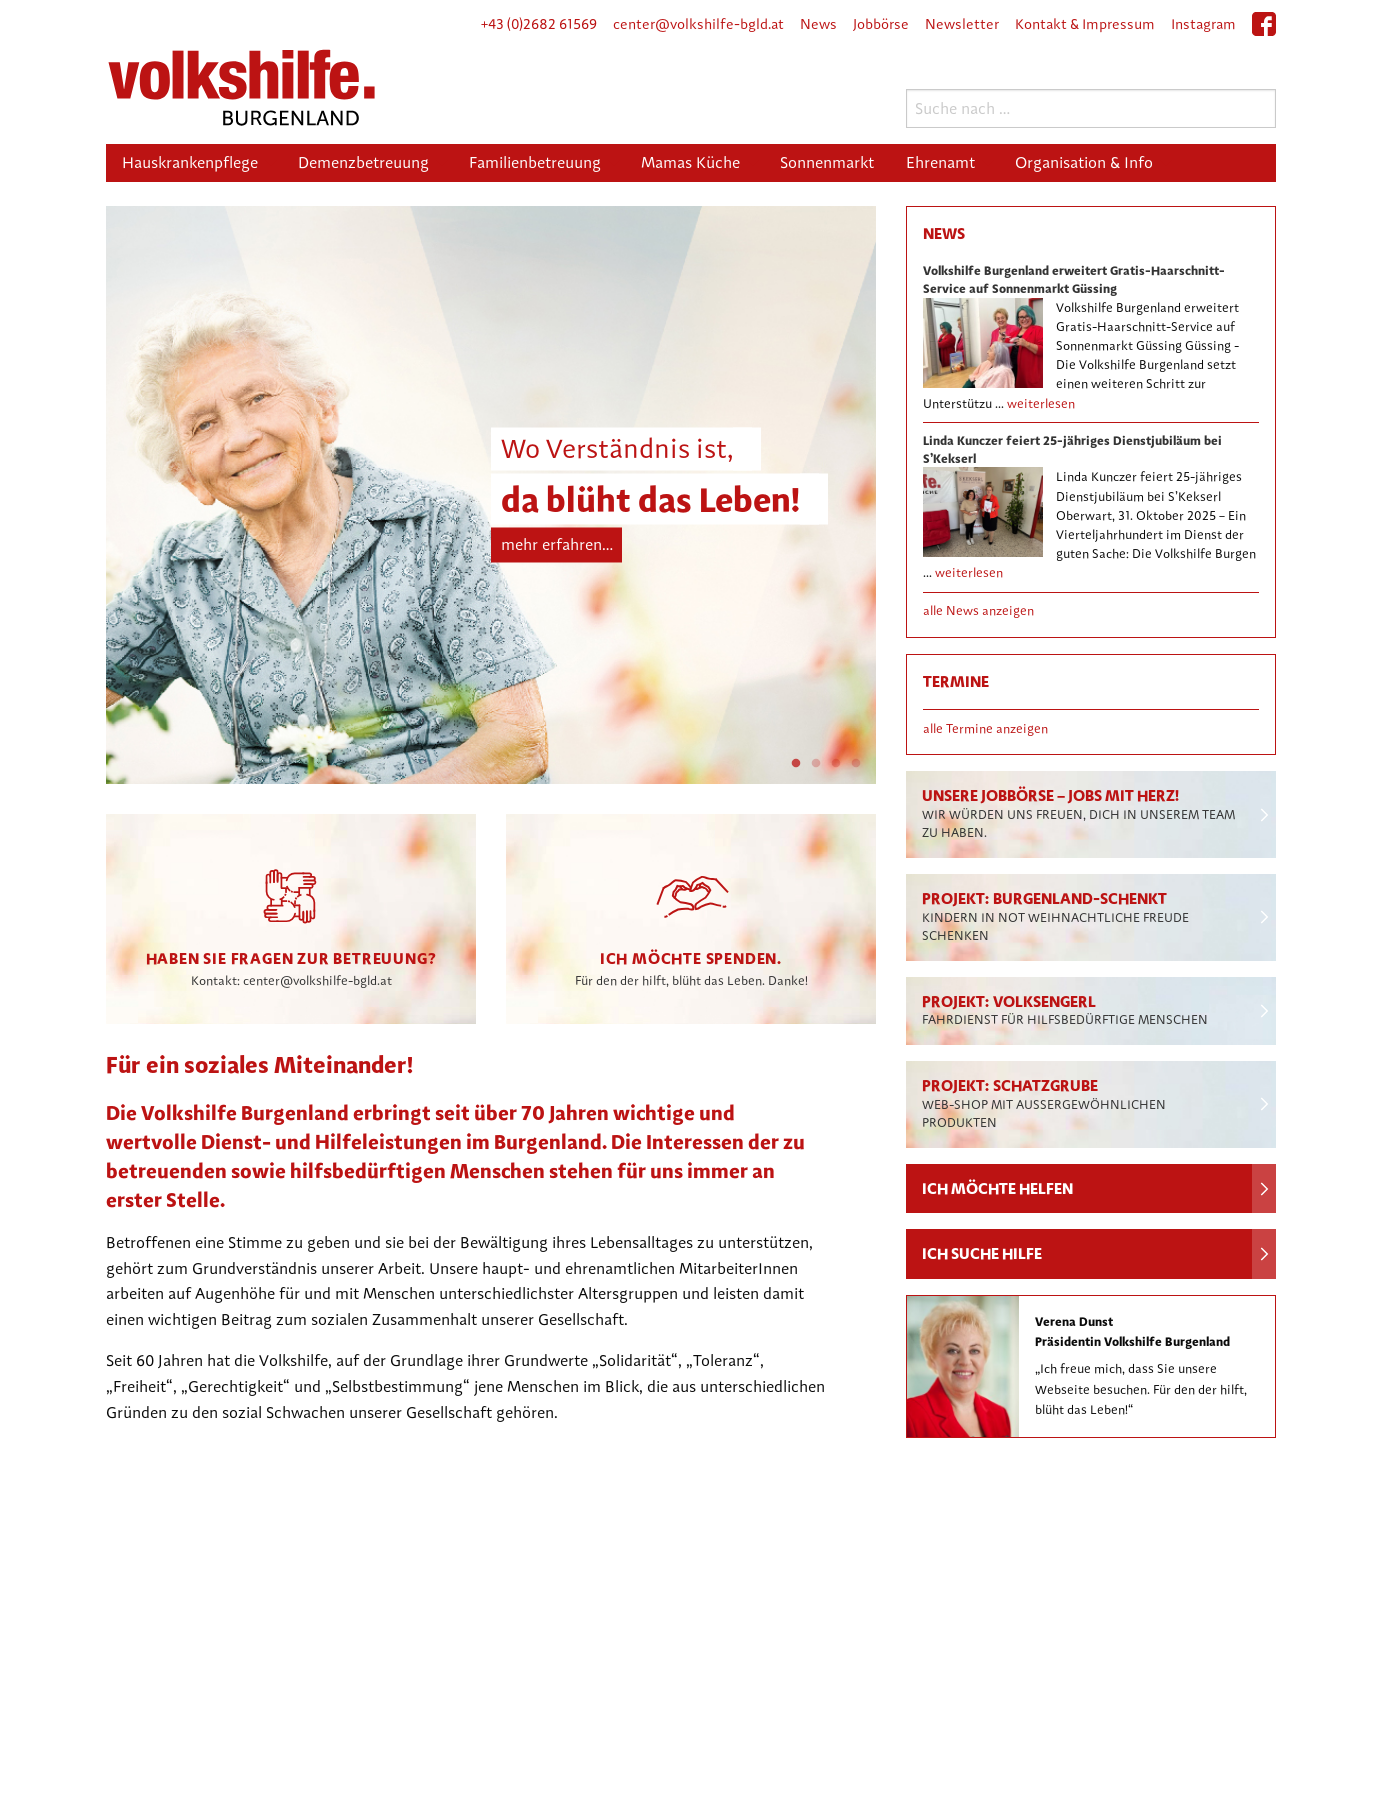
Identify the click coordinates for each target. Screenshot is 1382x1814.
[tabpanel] (491, 495)
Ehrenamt (940, 162)
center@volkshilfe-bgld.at (698, 23)
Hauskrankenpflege (190, 162)
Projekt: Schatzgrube (1044, 1103)
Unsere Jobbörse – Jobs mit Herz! (1078, 813)
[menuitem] (194, 163)
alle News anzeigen (978, 610)
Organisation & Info (1084, 162)
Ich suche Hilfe (982, 1253)
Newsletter (962, 23)
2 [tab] (816, 764)
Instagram (1203, 23)
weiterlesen (1041, 403)
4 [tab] (856, 764)
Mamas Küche (690, 162)
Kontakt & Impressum (1085, 23)
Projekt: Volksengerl (1065, 1010)
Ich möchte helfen (997, 1188)
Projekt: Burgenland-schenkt (1055, 916)
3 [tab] (836, 764)
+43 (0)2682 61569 (539, 23)
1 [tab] (796, 764)
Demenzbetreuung (363, 162)
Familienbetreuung (535, 162)
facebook (1264, 31)
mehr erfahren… (557, 544)
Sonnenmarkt (827, 162)
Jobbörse (881, 23)
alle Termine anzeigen (985, 728)
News (818, 23)
